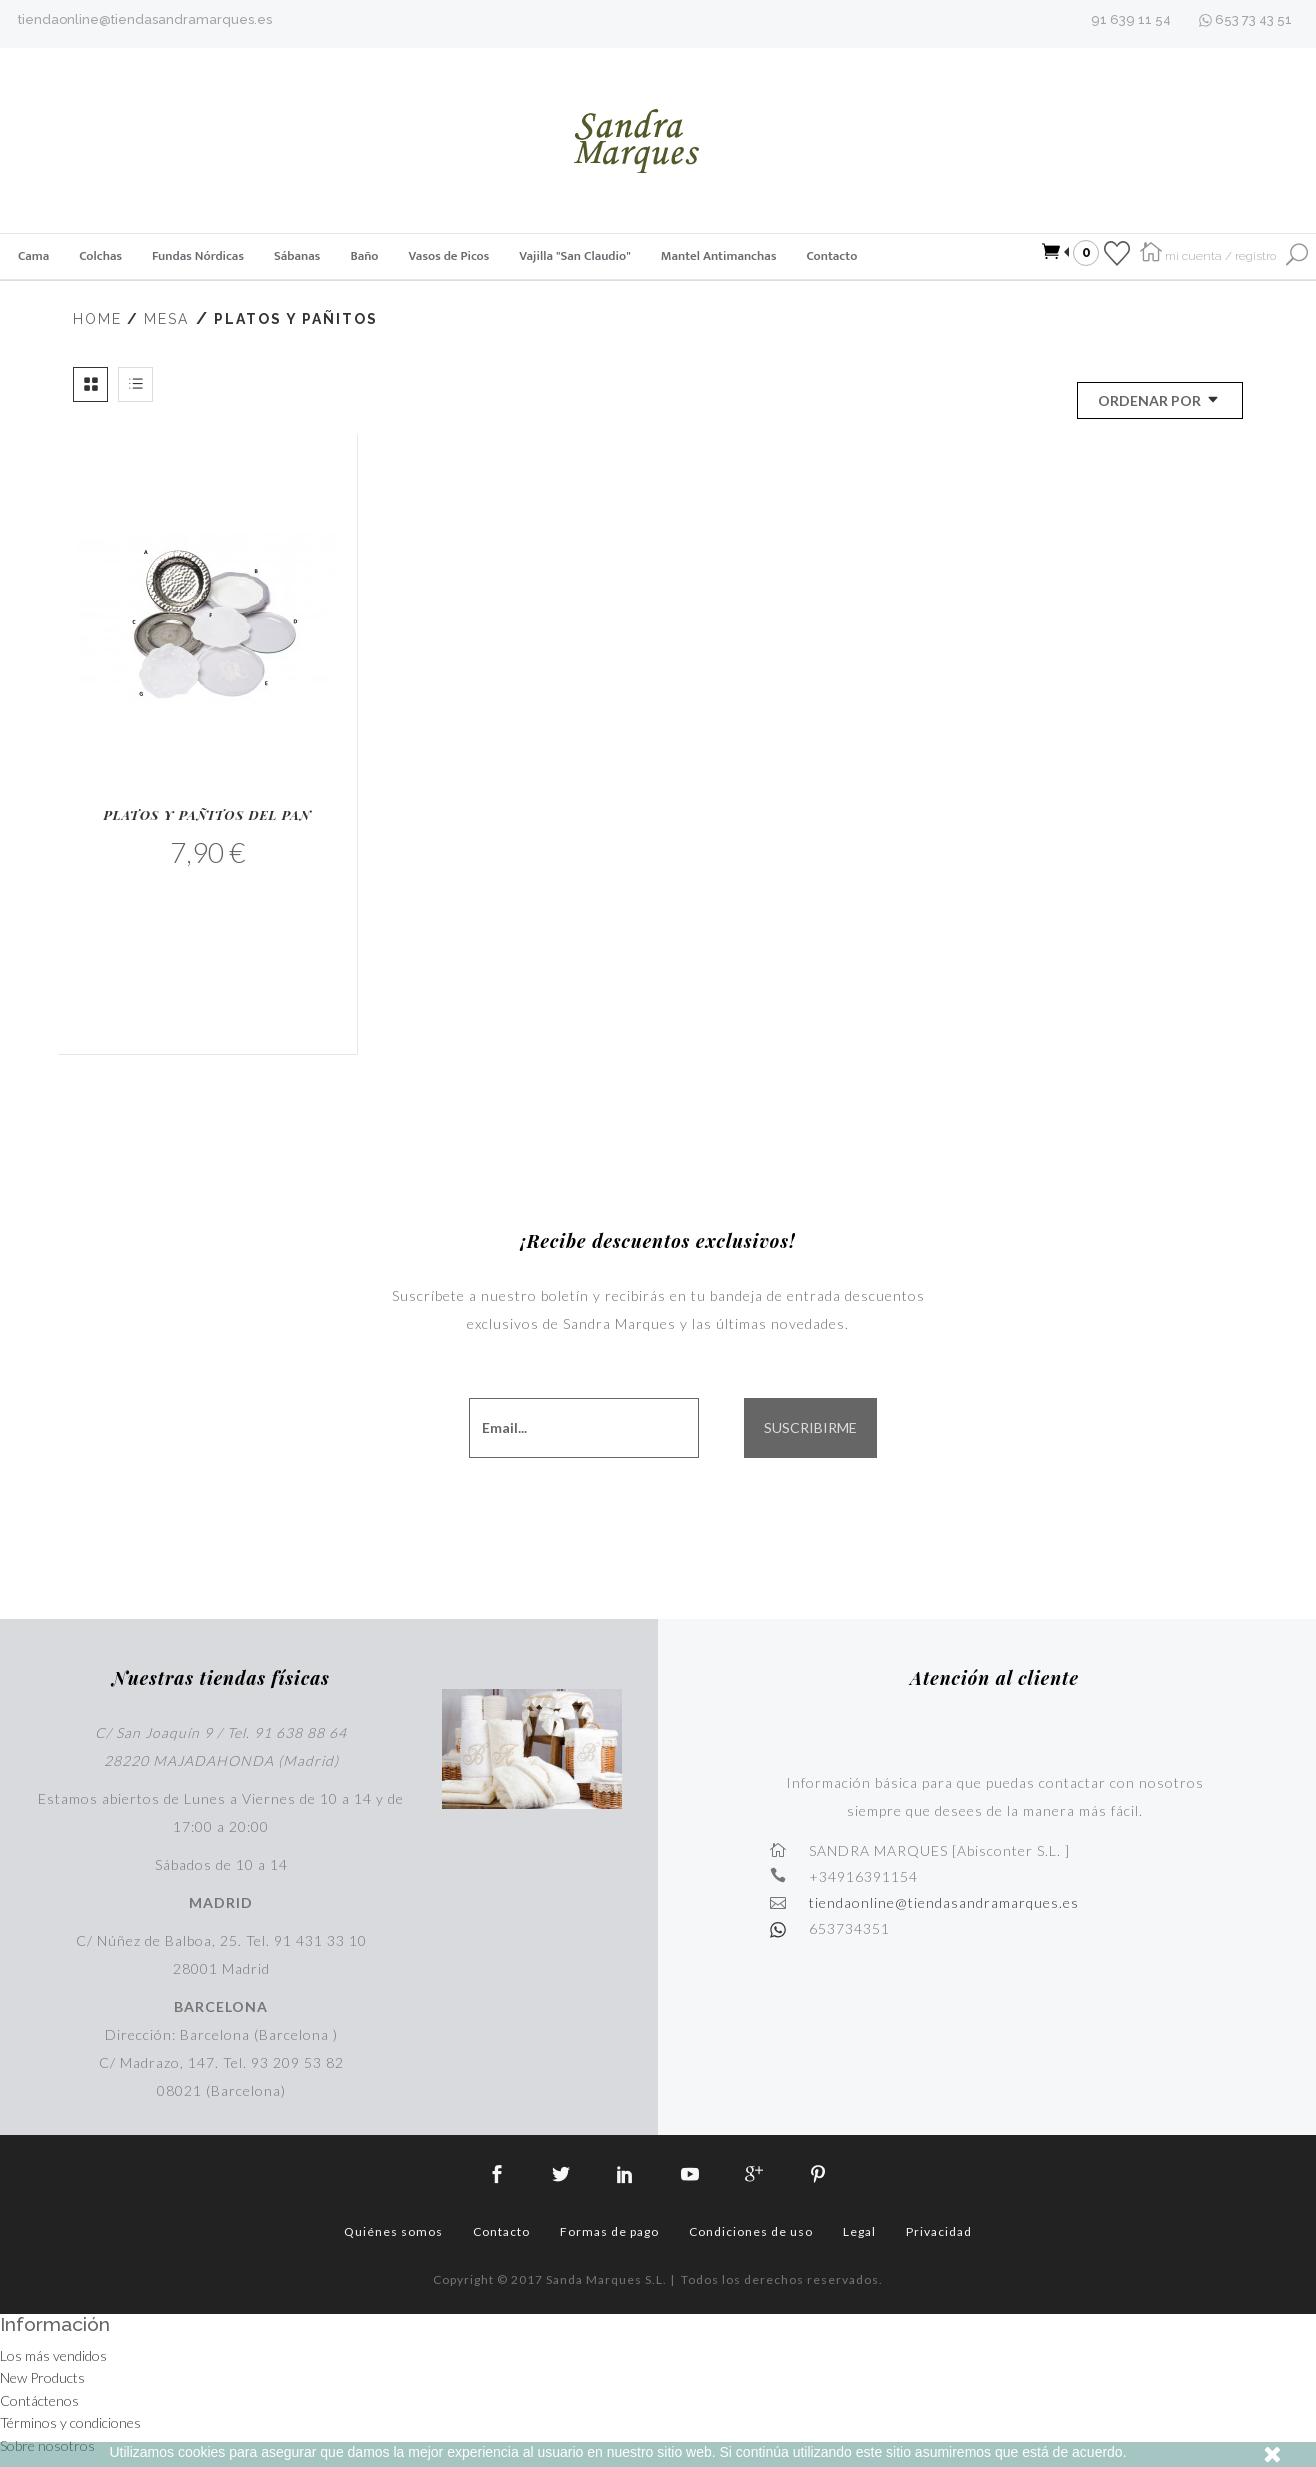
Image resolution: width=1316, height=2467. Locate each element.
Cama (33, 256)
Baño (364, 256)
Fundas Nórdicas (198, 256)
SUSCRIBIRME (810, 1428)
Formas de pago (609, 2231)
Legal (859, 2231)
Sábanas (297, 256)
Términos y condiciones (70, 2422)
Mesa (166, 319)
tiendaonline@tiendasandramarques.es (145, 19)
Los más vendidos (53, 2355)
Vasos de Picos (449, 256)
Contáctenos (39, 2400)
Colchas (100, 256)
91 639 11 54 (1131, 19)
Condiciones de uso (751, 2231)
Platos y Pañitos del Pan (207, 814)
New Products (42, 2377)
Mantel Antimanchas (719, 256)
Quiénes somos (393, 2231)
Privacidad (939, 2231)
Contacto (831, 256)
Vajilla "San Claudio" (574, 256)
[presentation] (680, 1510)
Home (97, 319)
